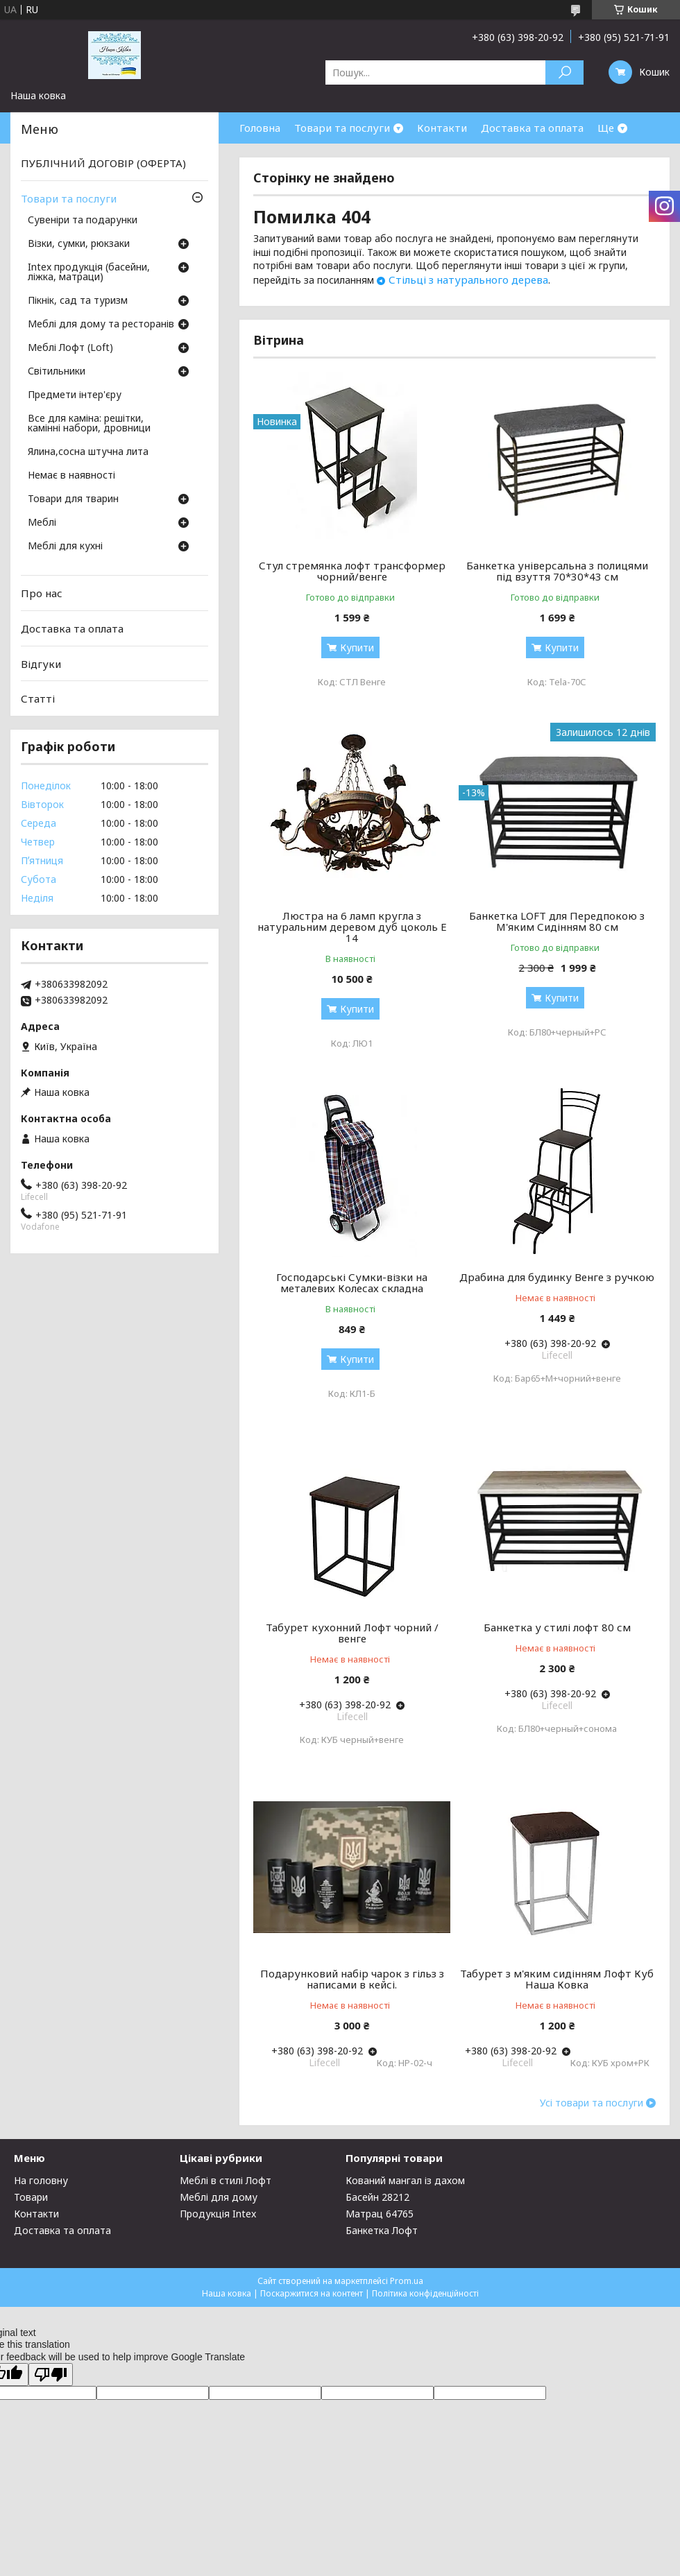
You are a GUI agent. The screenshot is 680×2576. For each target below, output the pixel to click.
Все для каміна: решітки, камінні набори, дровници (89, 423)
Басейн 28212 (377, 2197)
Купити (357, 647)
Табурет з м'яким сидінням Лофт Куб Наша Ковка (557, 1979)
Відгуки (41, 663)
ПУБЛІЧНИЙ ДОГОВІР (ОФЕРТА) (103, 163)
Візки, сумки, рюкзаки (79, 244)
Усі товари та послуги (591, 2103)
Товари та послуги (342, 128)
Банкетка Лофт (382, 2230)
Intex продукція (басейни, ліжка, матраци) (89, 272)
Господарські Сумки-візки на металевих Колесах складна (351, 1282)
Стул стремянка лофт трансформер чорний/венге (352, 571)
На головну (41, 2180)
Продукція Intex (218, 2213)
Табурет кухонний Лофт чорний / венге (352, 1633)
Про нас (41, 593)
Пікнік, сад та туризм (78, 301)
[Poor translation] (50, 2374)
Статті (38, 698)
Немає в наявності (71, 475)
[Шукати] (564, 72)
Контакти (442, 128)
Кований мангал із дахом (405, 2180)
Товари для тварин (73, 499)
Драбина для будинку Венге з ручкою (556, 1276)
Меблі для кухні (65, 546)
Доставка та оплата (532, 128)
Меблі (42, 523)
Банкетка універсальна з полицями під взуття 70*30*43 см (557, 571)
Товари (31, 2197)
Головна (259, 128)
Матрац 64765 (380, 2213)
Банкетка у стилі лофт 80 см (557, 1627)
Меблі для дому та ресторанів (101, 324)
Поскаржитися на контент (311, 2293)
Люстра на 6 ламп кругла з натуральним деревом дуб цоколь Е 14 (352, 926)
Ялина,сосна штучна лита (88, 452)
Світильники (56, 371)
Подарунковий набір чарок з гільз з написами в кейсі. (352, 1979)
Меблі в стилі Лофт (225, 2180)
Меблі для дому (218, 2197)
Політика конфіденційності (425, 2293)
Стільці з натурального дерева (468, 279)
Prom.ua (406, 2281)
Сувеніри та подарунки (82, 220)
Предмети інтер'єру (74, 395)
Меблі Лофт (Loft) (70, 348)
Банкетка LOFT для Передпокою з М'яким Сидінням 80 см (557, 921)
